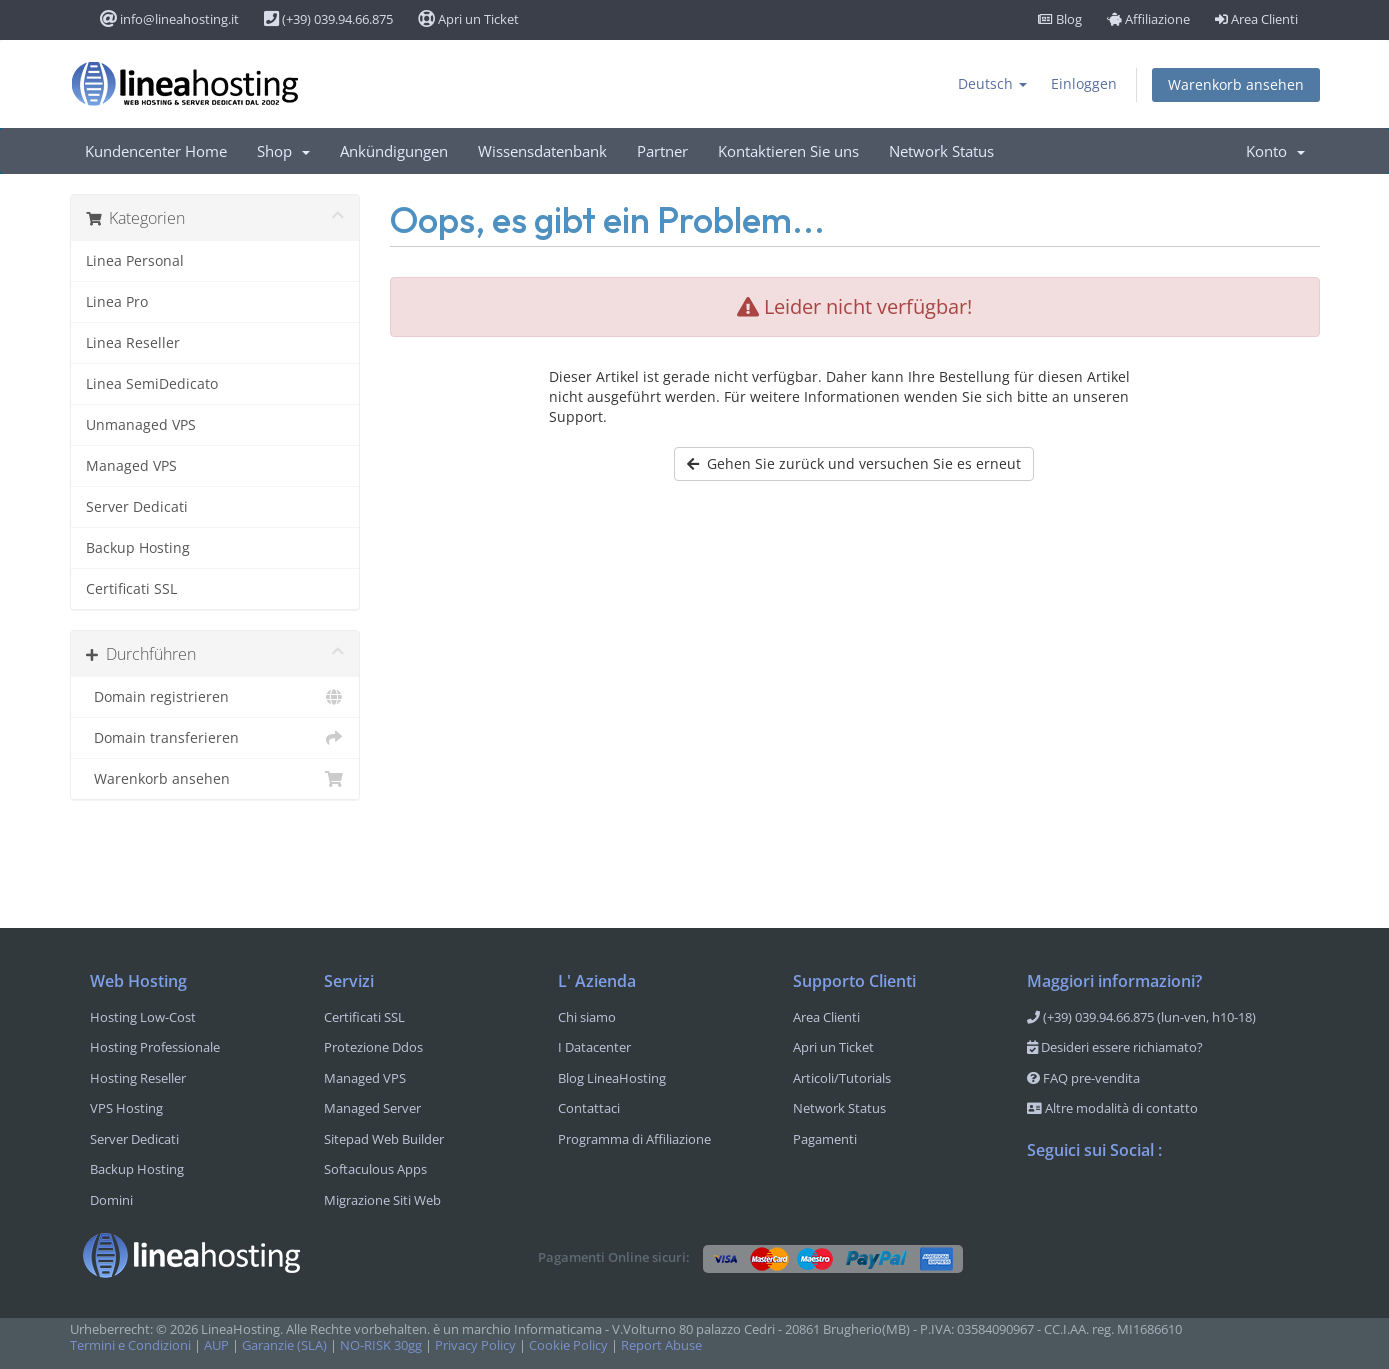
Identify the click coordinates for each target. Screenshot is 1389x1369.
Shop (283, 151)
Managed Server (372, 1108)
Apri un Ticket (468, 19)
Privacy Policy (475, 1345)
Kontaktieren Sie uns (788, 151)
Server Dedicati (137, 506)
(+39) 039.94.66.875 (328, 19)
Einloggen (1084, 83)
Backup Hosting (138, 547)
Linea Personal (135, 260)
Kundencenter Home (156, 151)
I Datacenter (594, 1047)
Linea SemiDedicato (152, 383)
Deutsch (992, 83)
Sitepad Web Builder (384, 1139)
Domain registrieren (215, 697)
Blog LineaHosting (612, 1078)
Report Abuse (661, 1345)
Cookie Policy (568, 1345)
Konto (1275, 151)
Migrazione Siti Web (382, 1200)
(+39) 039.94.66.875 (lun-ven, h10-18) (1141, 1017)
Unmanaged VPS (141, 424)
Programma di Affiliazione (634, 1139)
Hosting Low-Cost (143, 1017)
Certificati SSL (131, 588)
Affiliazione (1148, 19)
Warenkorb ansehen (1236, 84)
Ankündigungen (394, 151)
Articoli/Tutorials (842, 1078)
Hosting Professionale (155, 1047)
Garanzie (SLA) (284, 1345)
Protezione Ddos (373, 1047)
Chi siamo (587, 1017)
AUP (216, 1345)
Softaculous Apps (375, 1169)
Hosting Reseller (138, 1078)
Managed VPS (131, 465)
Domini (111, 1200)
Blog (1060, 19)
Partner (662, 151)
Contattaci (589, 1108)
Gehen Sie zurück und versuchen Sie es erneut (854, 463)
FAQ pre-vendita (1083, 1078)
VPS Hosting (126, 1108)
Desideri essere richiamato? (1115, 1047)
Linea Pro (117, 301)
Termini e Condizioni (130, 1345)
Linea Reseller (133, 342)
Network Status (941, 151)
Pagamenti (825, 1139)
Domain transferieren (215, 738)
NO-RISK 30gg (381, 1345)
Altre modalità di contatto (1112, 1108)
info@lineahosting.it (169, 19)
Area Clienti (1256, 19)
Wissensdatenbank (542, 151)
